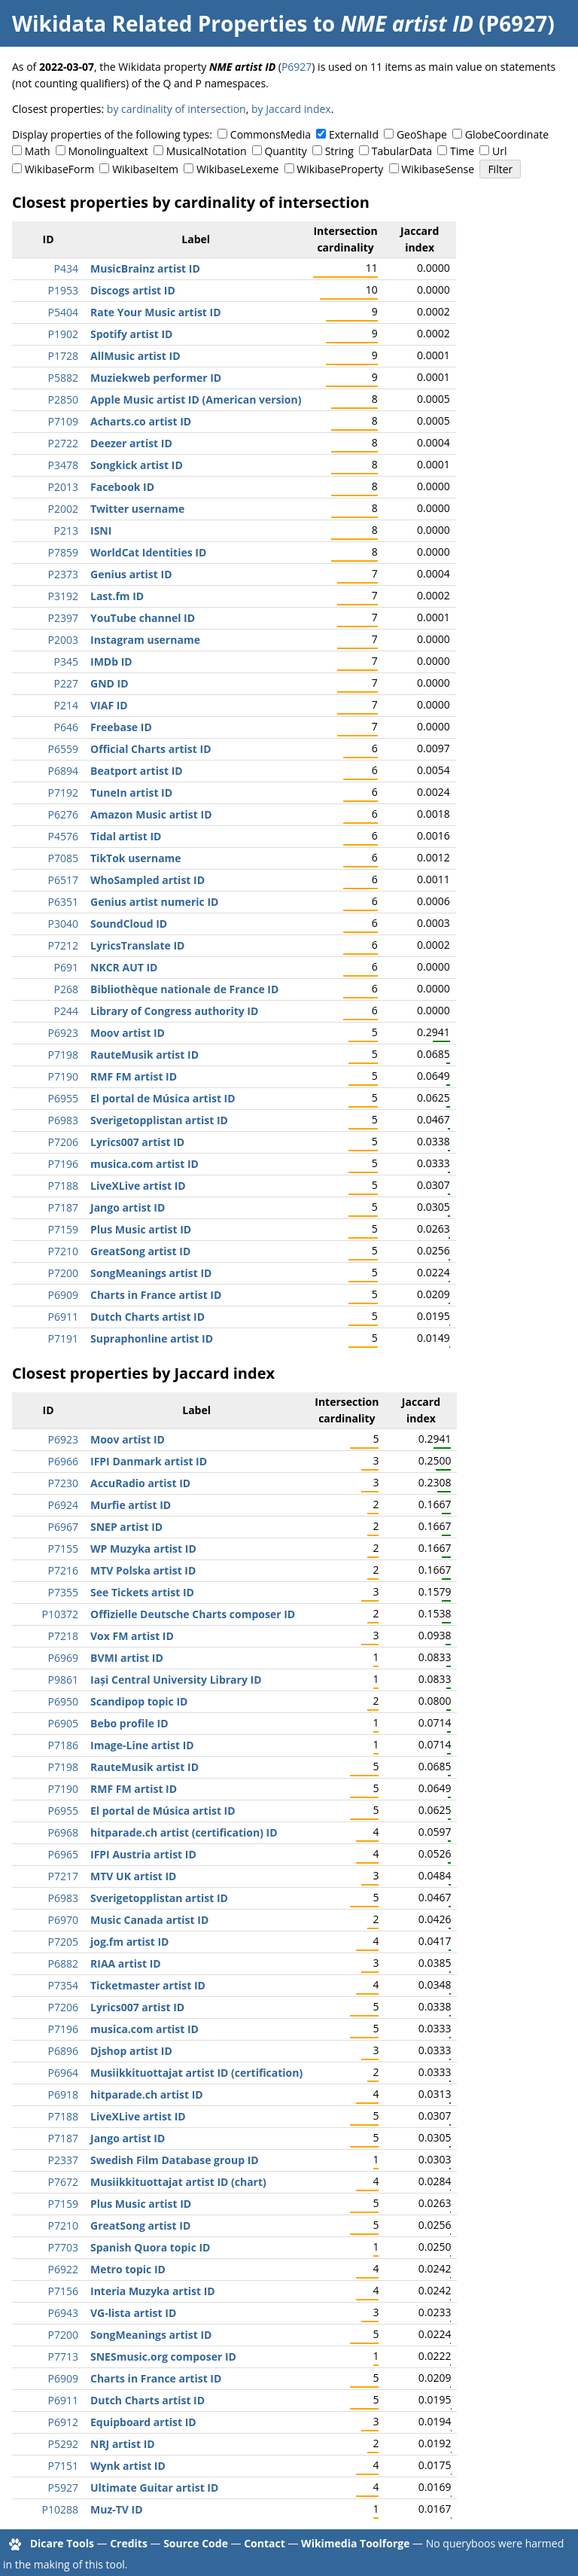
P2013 (63, 487)
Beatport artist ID (136, 771)
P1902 (63, 334)
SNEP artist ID (126, 1527)
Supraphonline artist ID (151, 1338)
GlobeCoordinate (507, 134)
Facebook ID (122, 487)
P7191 (63, 1338)
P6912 (63, 2422)
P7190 (63, 1076)
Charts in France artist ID (155, 1295)
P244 (66, 1011)
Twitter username (137, 508)
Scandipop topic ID (138, 1701)
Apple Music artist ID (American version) (195, 399)
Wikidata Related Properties (159, 23)
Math (37, 151)
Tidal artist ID (125, 836)
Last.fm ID (117, 596)
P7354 (63, 1985)
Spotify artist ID (131, 334)
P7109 (63, 421)
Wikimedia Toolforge (355, 2543)
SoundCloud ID (128, 923)
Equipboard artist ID (143, 2422)
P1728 (63, 356)
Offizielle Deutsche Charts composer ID (192, 1614)
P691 (66, 967)
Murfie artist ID (130, 1505)
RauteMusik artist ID (144, 1054)
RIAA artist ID (125, 1963)
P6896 (63, 2051)
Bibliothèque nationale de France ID (184, 989)
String (339, 151)
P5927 (63, 2487)
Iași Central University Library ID (176, 1679)
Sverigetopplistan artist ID (159, 1120)
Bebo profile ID (129, 1723)
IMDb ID (111, 661)
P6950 (63, 1701)
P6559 (63, 749)
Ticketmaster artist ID (147, 1985)
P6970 (63, 1920)
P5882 (63, 377)
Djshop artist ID (131, 2051)
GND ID (109, 683)
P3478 (63, 465)
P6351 (63, 902)
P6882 (63, 1963)
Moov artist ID (127, 1033)
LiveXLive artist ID (138, 1185)
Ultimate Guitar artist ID (154, 2487)
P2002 (63, 508)
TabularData (402, 151)
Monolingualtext (108, 151)
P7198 (63, 1054)
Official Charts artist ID (150, 749)
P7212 (63, 945)
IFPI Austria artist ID (143, 1854)
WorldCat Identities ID (148, 552)
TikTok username (135, 858)
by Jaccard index (291, 109)
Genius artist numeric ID (154, 902)
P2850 (63, 399)
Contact (264, 2543)
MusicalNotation (206, 151)
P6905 (63, 1723)
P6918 (63, 2094)
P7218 (63, 1636)
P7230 (63, 1483)
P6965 (63, 1854)
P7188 (63, 1185)
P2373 (63, 574)
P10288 (60, 2509)
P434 (66, 268)
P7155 (63, 1548)
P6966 (63, 1461)
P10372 (60, 1614)
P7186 (63, 1745)
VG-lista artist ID (133, 2313)
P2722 (63, 443)
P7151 (63, 2466)
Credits (129, 2543)
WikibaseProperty (340, 169)
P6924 (63, 1505)
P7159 (63, 1229)
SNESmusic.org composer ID (163, 2356)
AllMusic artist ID (135, 356)
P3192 (63, 596)
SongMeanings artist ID (150, 1273)
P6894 (63, 771)
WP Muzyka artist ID (143, 1548)
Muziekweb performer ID (155, 377)
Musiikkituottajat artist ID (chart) (178, 2182)
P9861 (63, 1679)
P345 (66, 661)
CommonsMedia (270, 134)
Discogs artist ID (132, 290)
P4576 (63, 836)
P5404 (63, 312)
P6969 (63, 1658)
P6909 (63, 1295)
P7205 (63, 1941)
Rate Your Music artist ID (155, 312)
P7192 (63, 792)
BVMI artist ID (126, 1658)
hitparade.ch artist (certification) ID (184, 1832)
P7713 (63, 2356)
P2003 (63, 640)
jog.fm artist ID (129, 1941)
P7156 (63, 2291)
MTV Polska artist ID (143, 1570)
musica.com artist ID (144, 1164)
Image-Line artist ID (142, 1745)
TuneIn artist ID (131, 792)
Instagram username (145, 640)
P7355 (63, 1592)
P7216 (63, 1570)
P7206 (63, 1142)
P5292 (63, 2444)
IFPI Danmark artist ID (148, 1461)
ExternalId (354, 134)
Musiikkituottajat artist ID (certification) (196, 2072)
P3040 (63, 923)
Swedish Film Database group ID (174, 2160)
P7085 (63, 858)
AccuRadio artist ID (140, 1483)
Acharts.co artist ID (140, 421)
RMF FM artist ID (133, 1076)
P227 (66, 683)
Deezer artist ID (131, 443)
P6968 (63, 1832)
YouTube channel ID (142, 618)
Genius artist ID (131, 574)
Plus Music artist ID (140, 1229)
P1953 (63, 290)
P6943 (63, 2313)
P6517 (63, 880)
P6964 (63, 2072)
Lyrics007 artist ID (137, 1142)
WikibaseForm (60, 169)
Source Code (195, 2543)
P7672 (63, 2182)
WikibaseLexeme (237, 169)
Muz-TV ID (116, 2509)
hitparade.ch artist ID (146, 2094)
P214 (66, 705)
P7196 (63, 1164)
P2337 (63, 2160)
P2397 (63, 618)
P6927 (296, 66)
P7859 (63, 552)
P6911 (63, 1316)
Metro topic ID (128, 2269)
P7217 (63, 1876)
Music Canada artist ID (149, 1920)
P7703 (63, 2247)
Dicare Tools (62, 2543)
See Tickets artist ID (142, 1592)
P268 (66, 989)
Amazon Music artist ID (151, 814)
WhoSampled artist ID (147, 880)
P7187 (63, 1207)
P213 (66, 530)
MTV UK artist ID (133, 1876)
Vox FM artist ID (132, 1636)
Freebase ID (121, 727)
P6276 (63, 814)
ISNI (100, 530)
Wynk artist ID (128, 2466)
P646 (66, 727)
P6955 (63, 1098)
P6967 (63, 1527)
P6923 (63, 1033)
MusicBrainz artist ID (145, 268)
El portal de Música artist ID (163, 1098)
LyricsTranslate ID (137, 945)
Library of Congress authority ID (174, 1011)
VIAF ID (109, 705)
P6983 (63, 1120)
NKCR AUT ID (123, 967)
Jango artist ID (127, 1207)
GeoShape (422, 134)
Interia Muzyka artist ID (152, 2291)
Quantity (285, 151)
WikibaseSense (437, 169)
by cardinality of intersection (176, 109)
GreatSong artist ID (140, 1251)
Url (499, 151)
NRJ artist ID (122, 2444)
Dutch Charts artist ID (147, 1316)
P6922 (63, 2269)
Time (462, 151)
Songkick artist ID (136, 465)
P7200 (63, 1273)
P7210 (63, 1251)
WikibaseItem (145, 169)
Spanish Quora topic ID (150, 2247)
